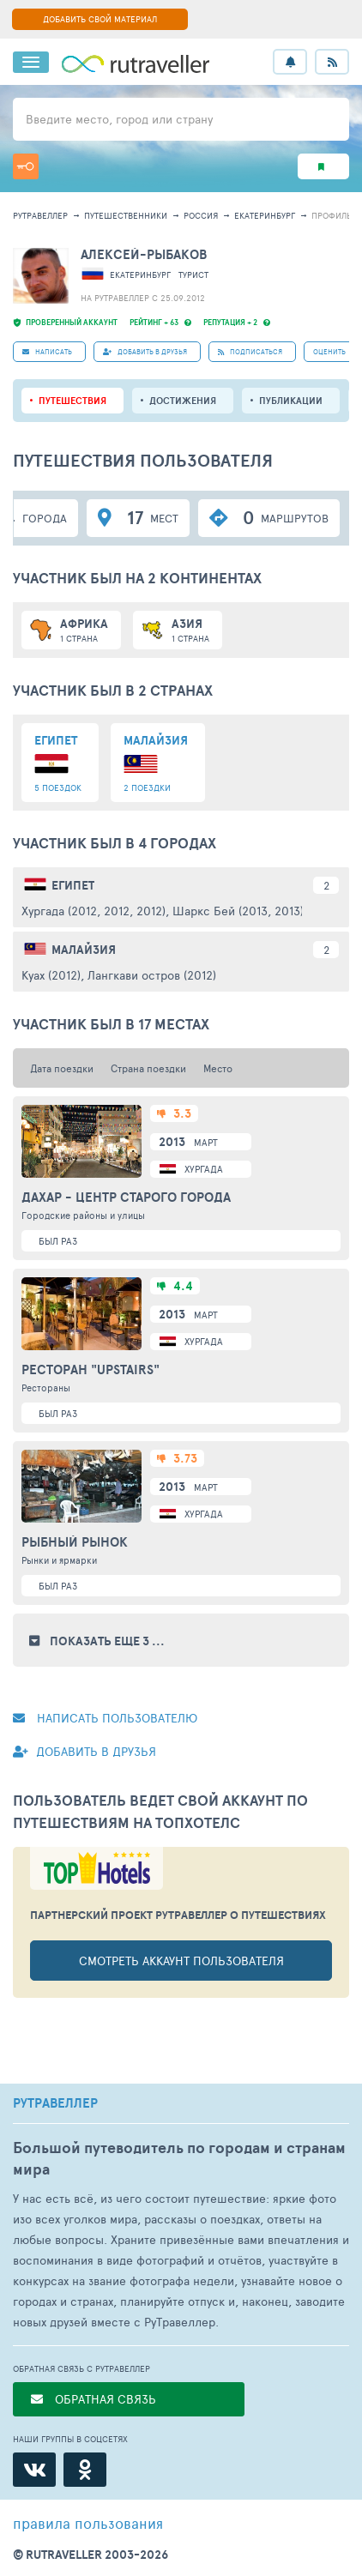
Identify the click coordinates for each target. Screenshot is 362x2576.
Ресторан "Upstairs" (90, 1370)
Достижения (182, 400)
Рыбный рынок (74, 1542)
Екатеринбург (264, 215)
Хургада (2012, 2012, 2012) (93, 910)
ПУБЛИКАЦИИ (291, 400)
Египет (72, 885)
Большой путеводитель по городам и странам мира (179, 2158)
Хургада (203, 1168)
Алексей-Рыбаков (144, 254)
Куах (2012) (51, 975)
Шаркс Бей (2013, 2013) (238, 910)
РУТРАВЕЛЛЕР (55, 2103)
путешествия (72, 400)
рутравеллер (40, 215)
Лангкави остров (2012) (151, 975)
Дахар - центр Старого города (126, 1197)
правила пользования (88, 2523)
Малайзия (83, 949)
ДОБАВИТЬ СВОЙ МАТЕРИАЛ (100, 19)
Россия (201, 215)
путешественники (125, 215)
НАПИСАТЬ (47, 351)
